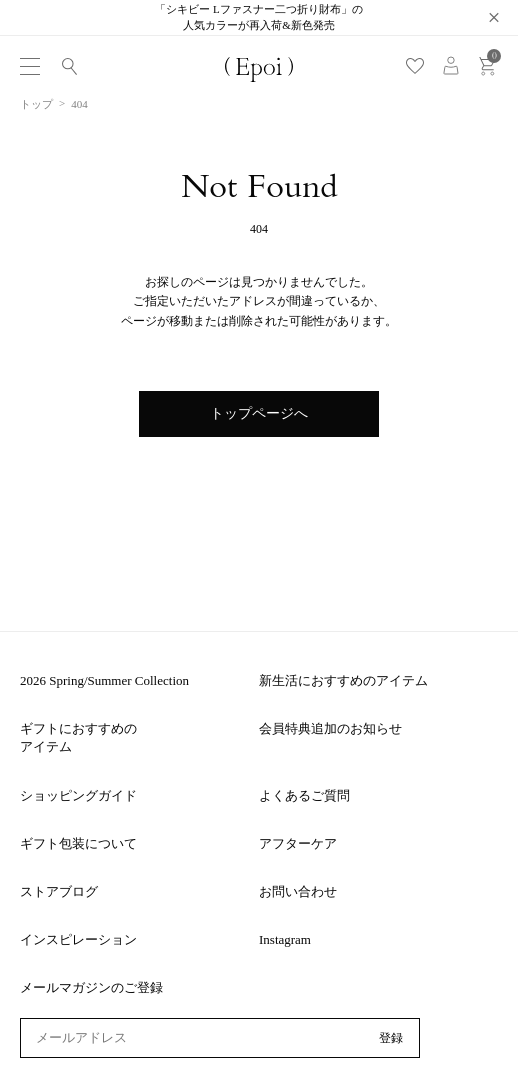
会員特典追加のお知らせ (330, 728)
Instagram (285, 939)
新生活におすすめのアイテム (343, 680)
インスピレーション (78, 939)
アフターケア (298, 843)
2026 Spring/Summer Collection (104, 680)
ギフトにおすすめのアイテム (78, 737)
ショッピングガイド (78, 795)
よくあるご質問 (304, 795)
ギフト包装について (78, 843)
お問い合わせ (298, 891)
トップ (36, 104)
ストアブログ (59, 891)
